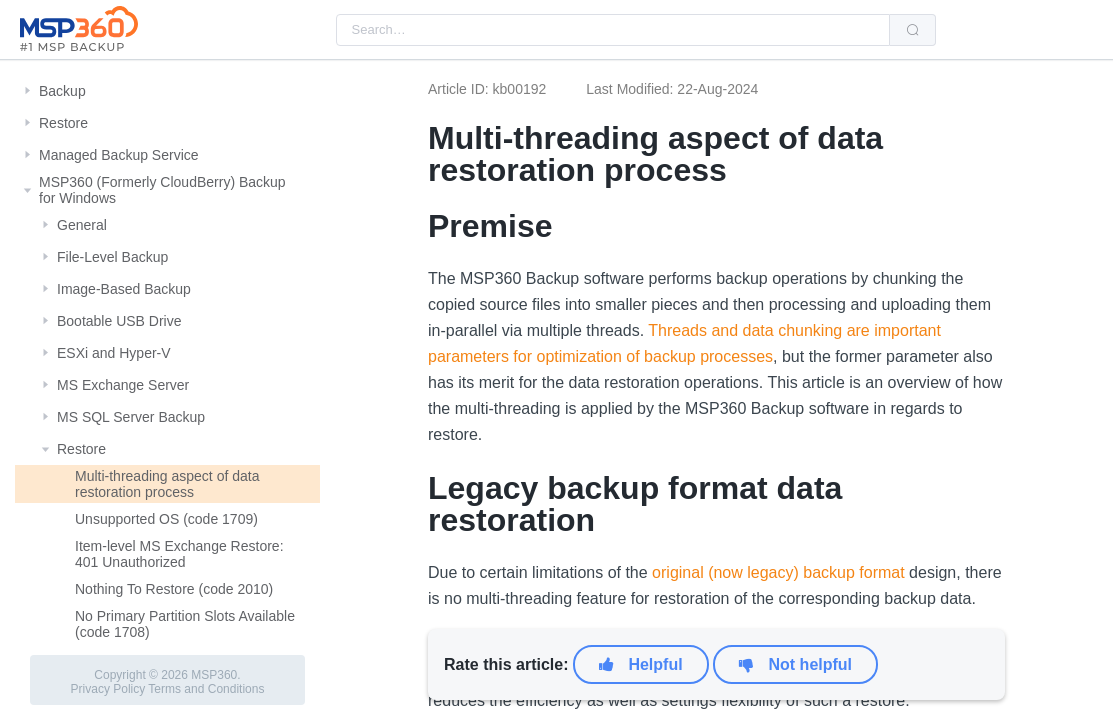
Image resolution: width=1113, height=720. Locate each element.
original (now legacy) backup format (778, 572)
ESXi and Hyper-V (114, 353)
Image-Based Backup (124, 289)
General (82, 225)
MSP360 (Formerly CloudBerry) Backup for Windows (162, 190)
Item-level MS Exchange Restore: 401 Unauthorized (179, 554)
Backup (62, 91)
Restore (63, 123)
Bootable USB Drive (119, 321)
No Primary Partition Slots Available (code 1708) (185, 624)
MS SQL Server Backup (131, 417)
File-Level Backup (112, 257)
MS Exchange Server (123, 385)
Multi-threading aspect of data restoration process (167, 484)
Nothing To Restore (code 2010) (174, 589)
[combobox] (613, 30)
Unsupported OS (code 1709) (166, 519)
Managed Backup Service (119, 155)
